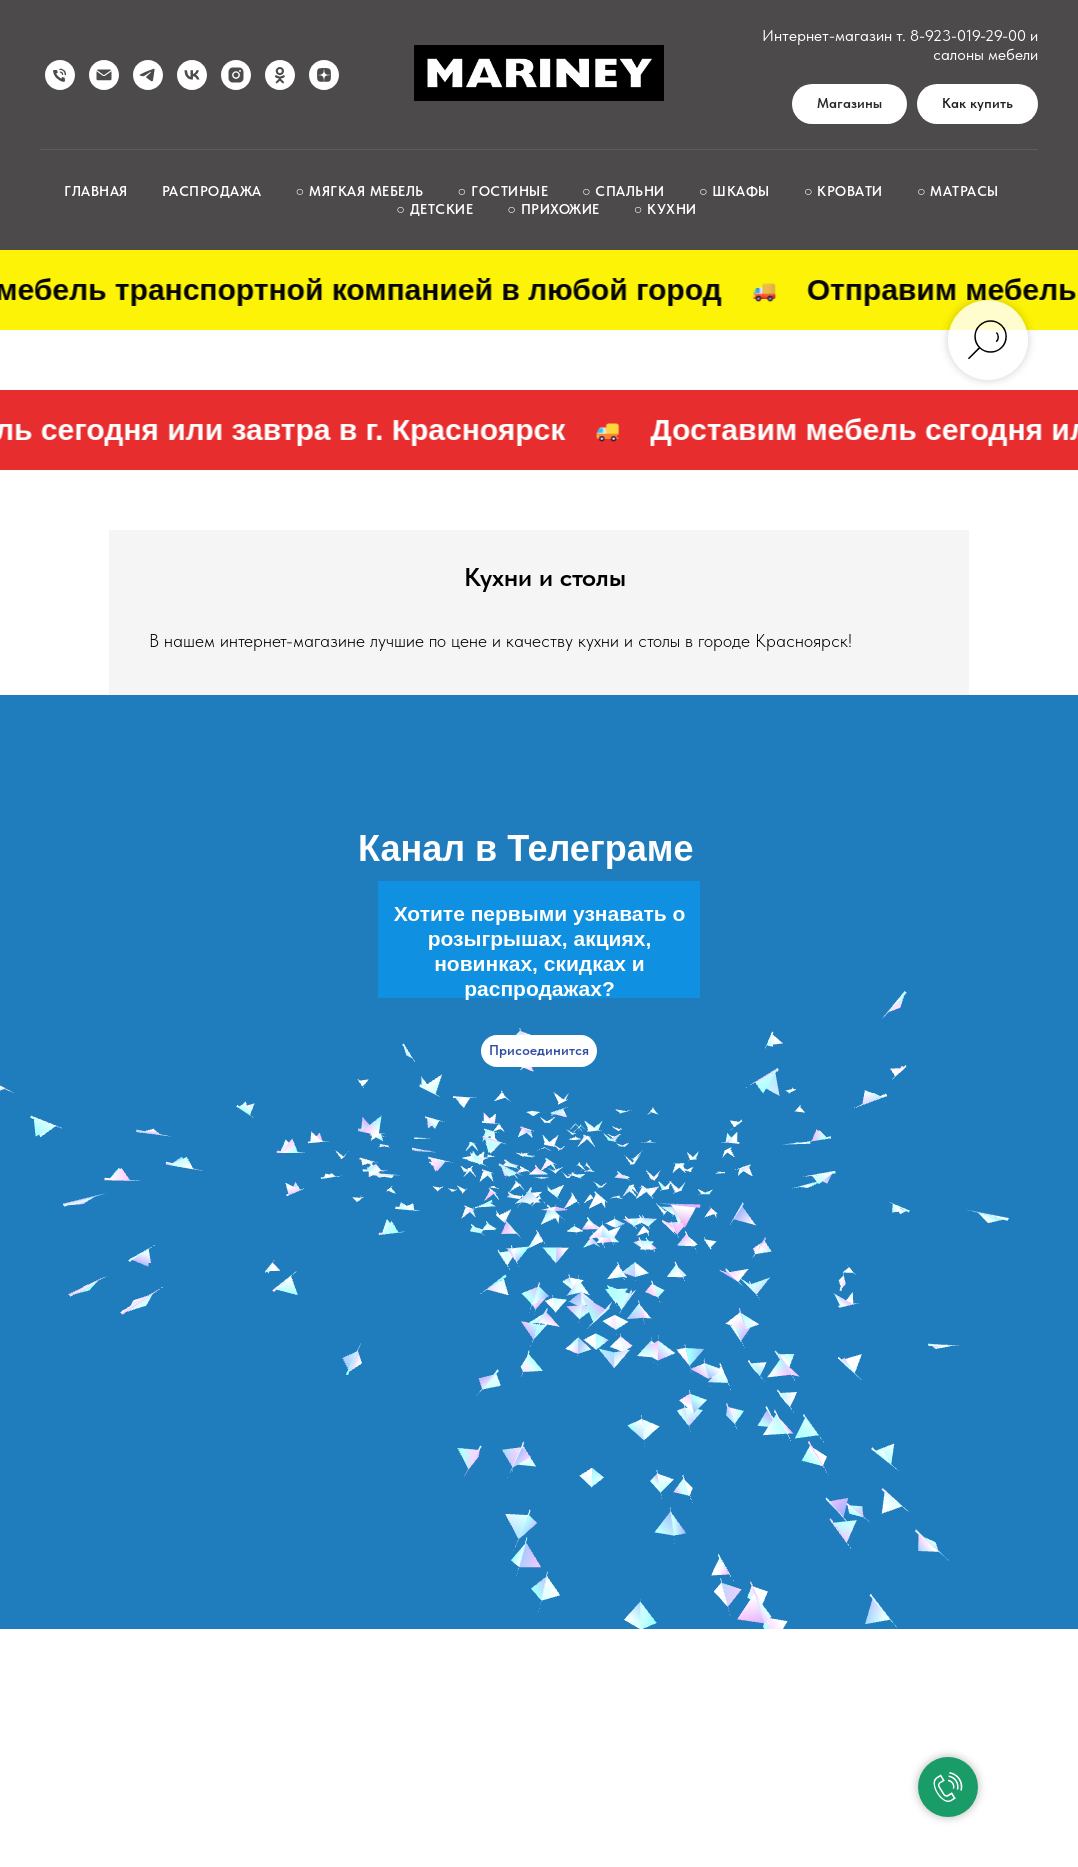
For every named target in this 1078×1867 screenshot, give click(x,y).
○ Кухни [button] (665, 209)
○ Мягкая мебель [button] (360, 191)
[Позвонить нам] (60, 75)
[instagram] (236, 75)
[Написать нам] (104, 75)
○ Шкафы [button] (734, 191)
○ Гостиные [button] (503, 191)
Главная (96, 191)
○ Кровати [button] (843, 191)
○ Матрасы (958, 191)
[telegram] (148, 75)
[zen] (324, 75)
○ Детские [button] (434, 209)
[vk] (192, 75)
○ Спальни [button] (623, 191)
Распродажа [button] (212, 191)
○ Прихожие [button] (553, 209)
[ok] (280, 75)
